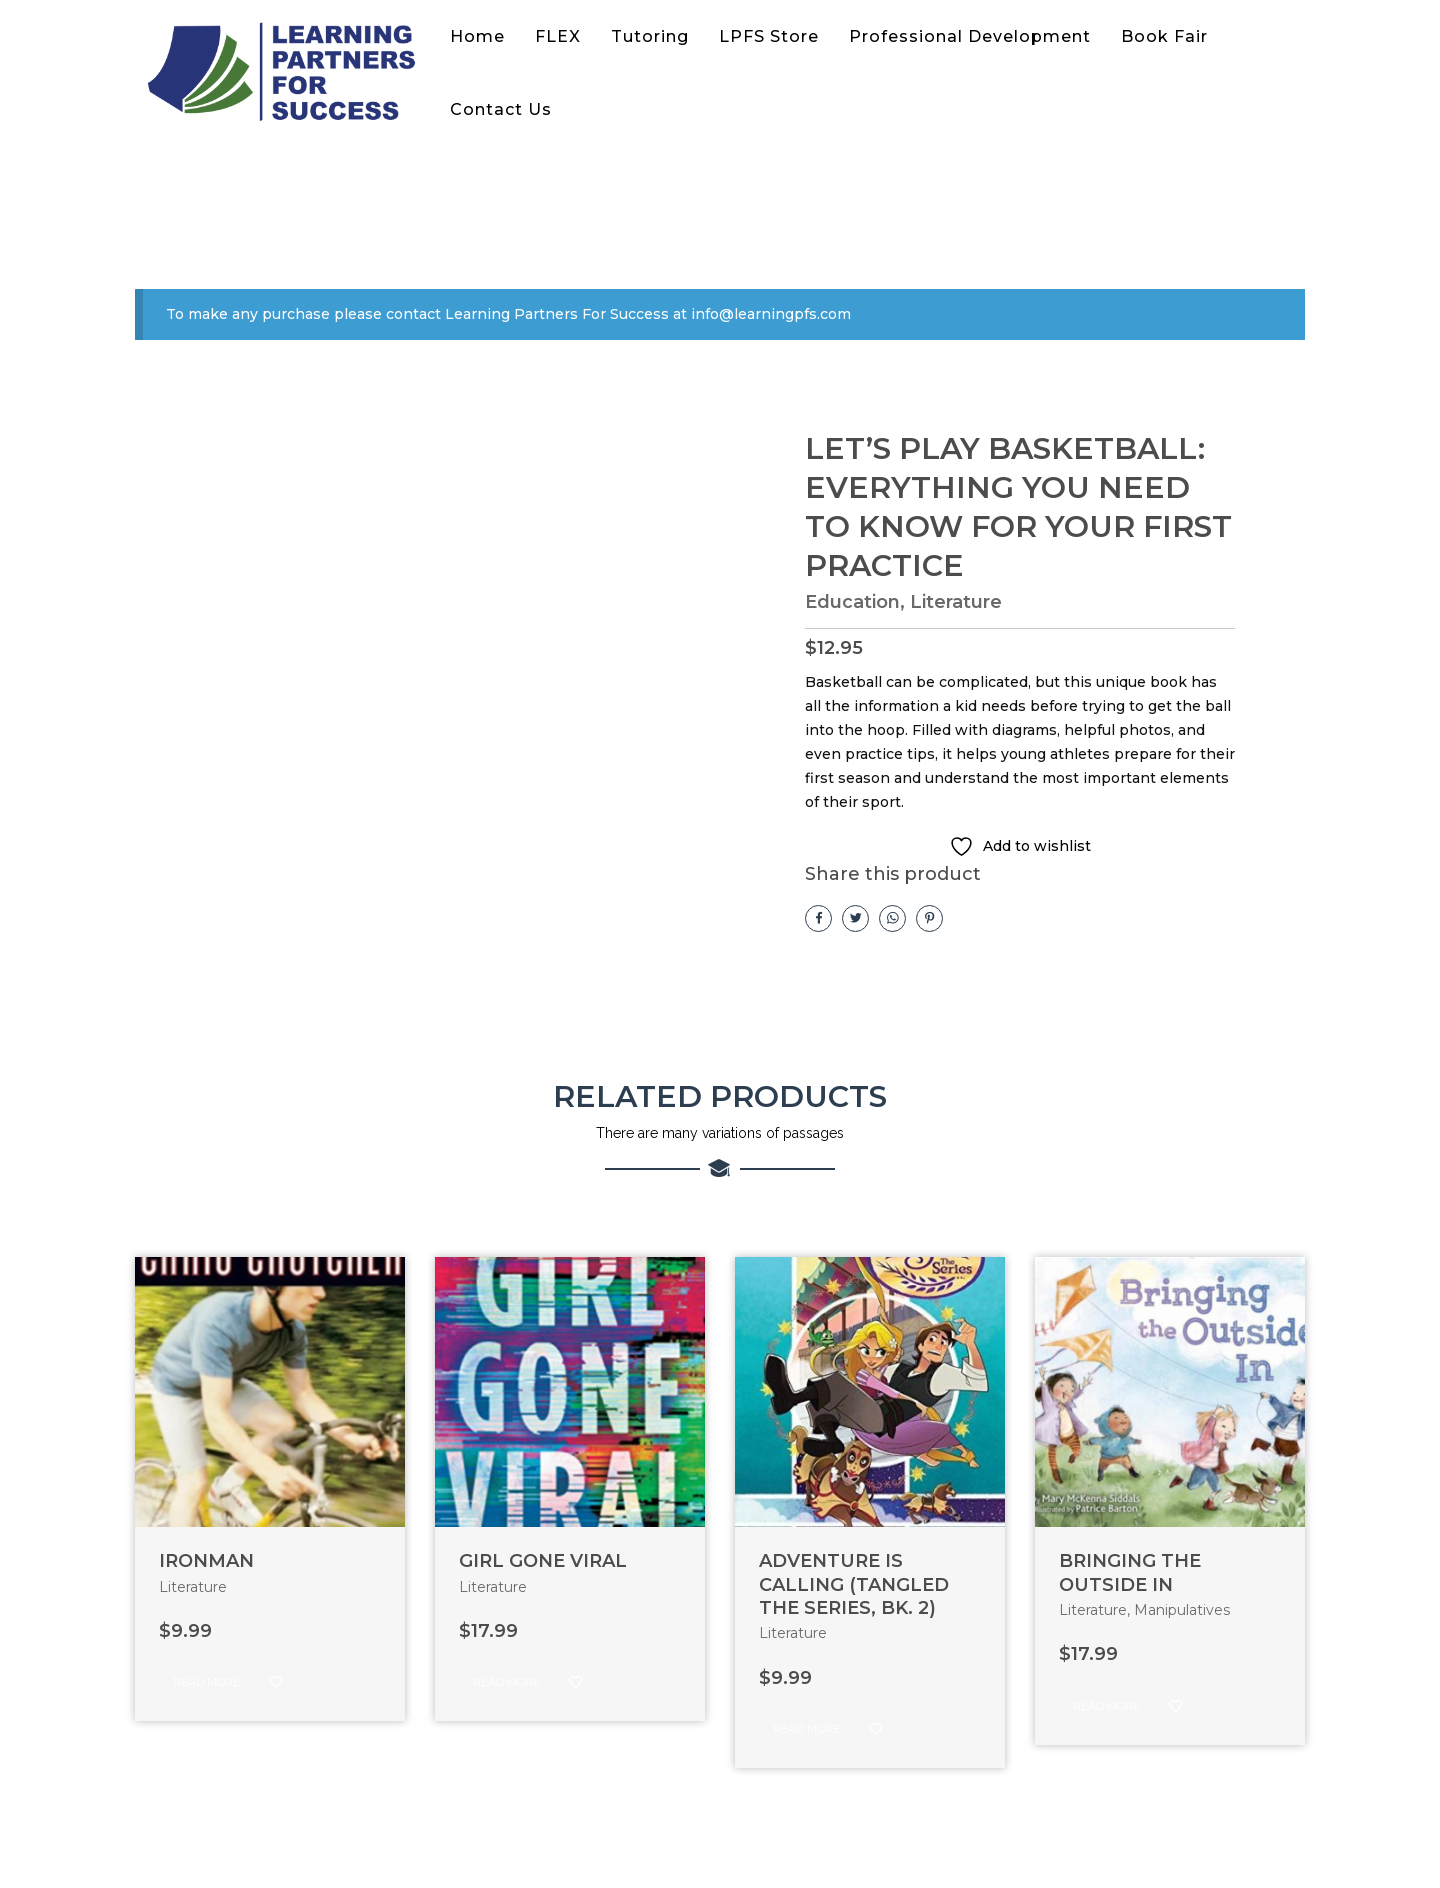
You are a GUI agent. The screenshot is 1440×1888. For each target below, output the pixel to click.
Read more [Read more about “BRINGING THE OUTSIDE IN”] (1106, 1706)
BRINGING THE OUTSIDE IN (1130, 1572)
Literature (956, 602)
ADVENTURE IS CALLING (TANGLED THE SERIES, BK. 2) (854, 1584)
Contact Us (501, 109)
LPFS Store (769, 36)
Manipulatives (1182, 1610)
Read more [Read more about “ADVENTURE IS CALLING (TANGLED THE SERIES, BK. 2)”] (806, 1729)
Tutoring (650, 36)
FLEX (558, 36)
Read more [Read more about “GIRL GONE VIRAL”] (506, 1682)
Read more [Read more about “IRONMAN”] (206, 1682)
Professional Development (970, 36)
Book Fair (1164, 36)
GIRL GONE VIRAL (543, 1561)
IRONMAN (206, 1561)
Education (852, 602)
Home (477, 36)
